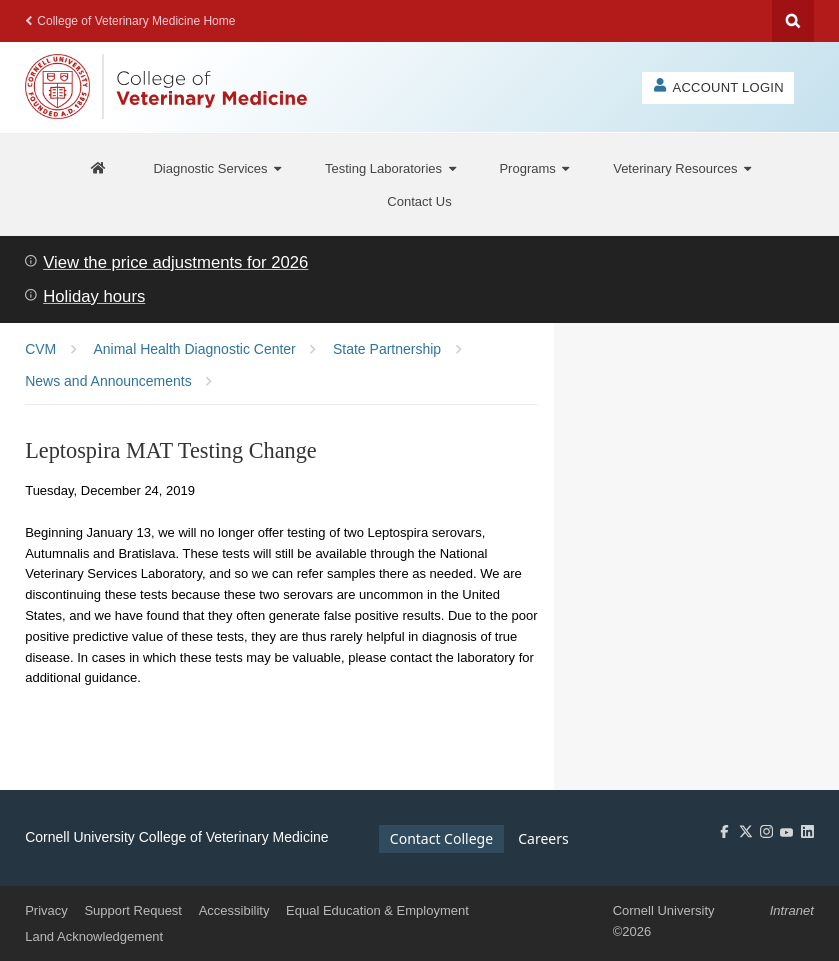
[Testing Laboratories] (390, 168)
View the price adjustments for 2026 (175, 262)
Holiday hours (94, 296)
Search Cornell (793, 21)
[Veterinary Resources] (682, 168)
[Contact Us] (419, 200)
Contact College (441, 838)
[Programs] (534, 168)
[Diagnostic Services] (217, 168)
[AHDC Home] (99, 168)
